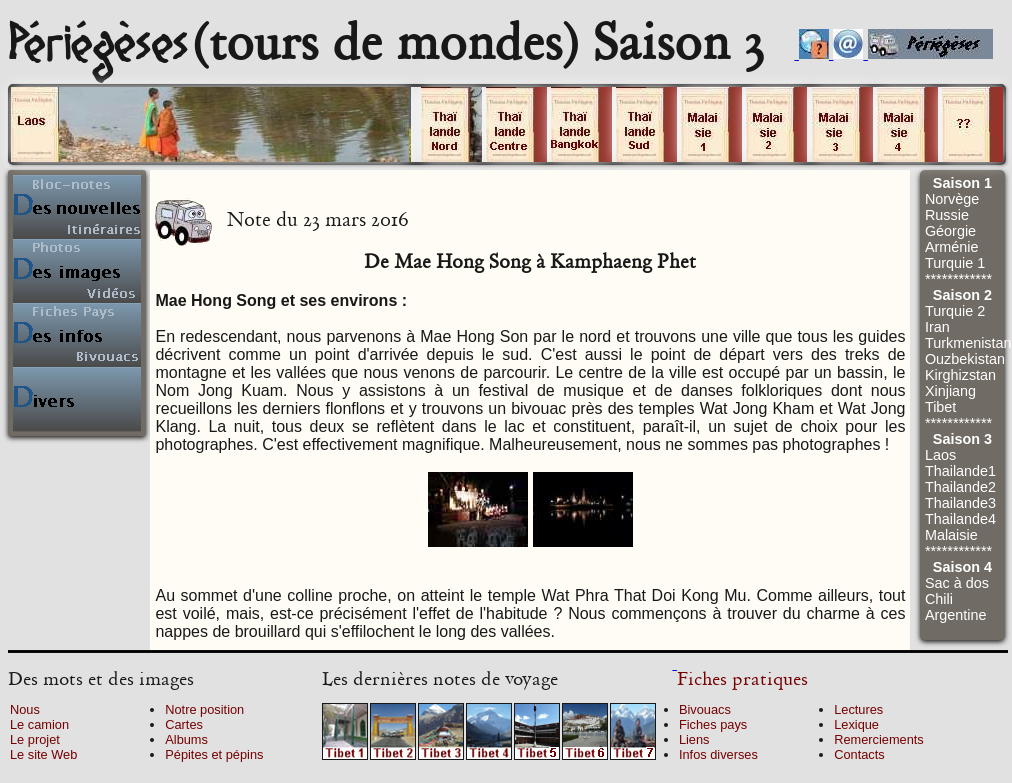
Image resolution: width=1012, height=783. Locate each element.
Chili (939, 599)
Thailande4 (960, 519)
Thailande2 (960, 487)
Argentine (956, 615)
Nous (25, 709)
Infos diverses (718, 754)
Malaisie (951, 535)
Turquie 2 (955, 311)
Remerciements (879, 739)
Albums (186, 739)
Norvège (952, 199)
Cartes (184, 724)
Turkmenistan (968, 343)
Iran (937, 327)
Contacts (859, 754)
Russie (947, 215)
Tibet (940, 407)
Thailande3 (960, 503)
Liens (694, 739)
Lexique (856, 724)
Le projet (35, 739)
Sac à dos (957, 583)
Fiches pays (713, 724)
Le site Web (43, 754)
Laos (940, 455)
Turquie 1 (955, 263)
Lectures (858, 709)
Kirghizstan (960, 375)
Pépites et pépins (214, 754)
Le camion (39, 724)
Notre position (204, 709)
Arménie (952, 247)
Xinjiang (950, 391)
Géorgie (950, 231)
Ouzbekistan (965, 359)
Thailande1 (960, 471)
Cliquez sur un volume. (211, 124)
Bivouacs (705, 709)
